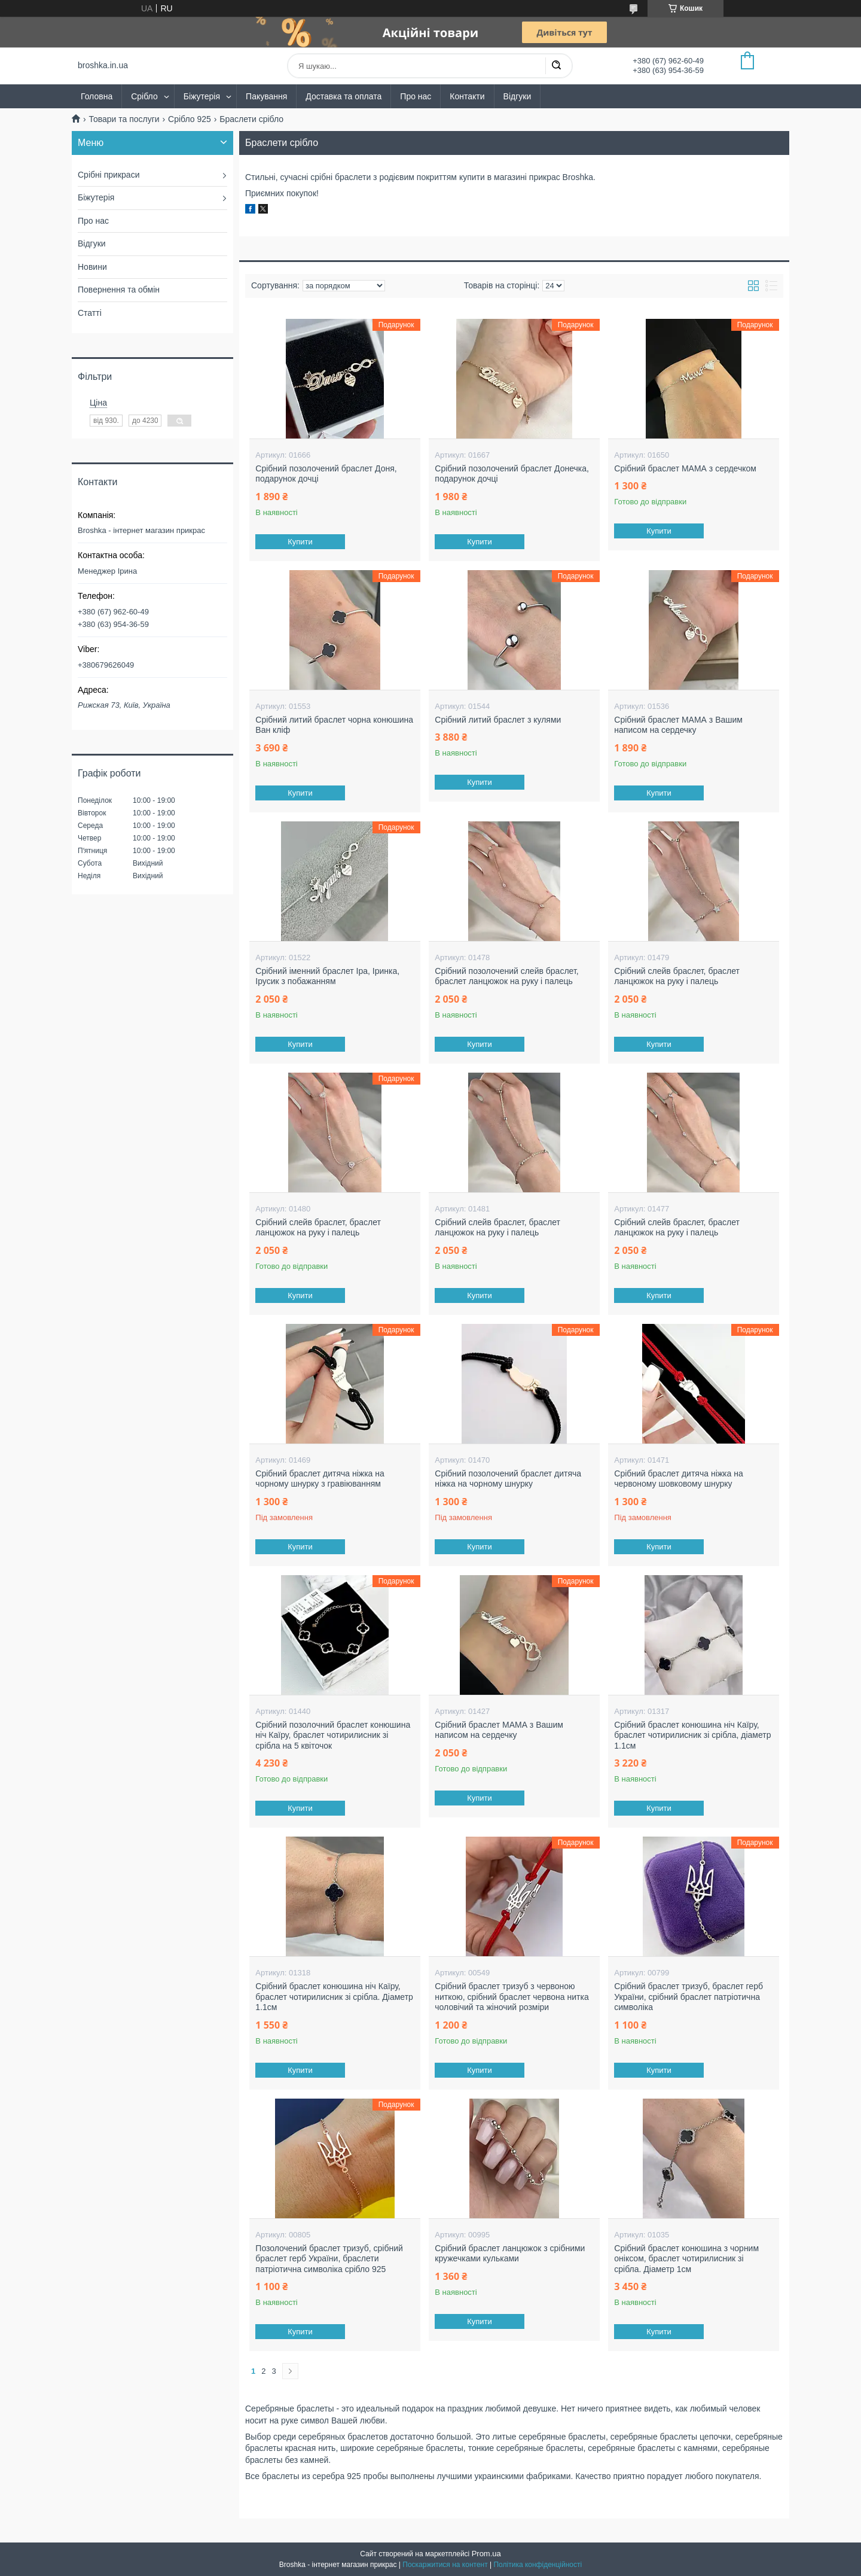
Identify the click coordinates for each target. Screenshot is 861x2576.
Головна (96, 96)
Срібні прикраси (108, 174)
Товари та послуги (123, 119)
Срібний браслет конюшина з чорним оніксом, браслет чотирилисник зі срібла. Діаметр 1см (686, 2258)
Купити (300, 541)
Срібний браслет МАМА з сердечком (685, 468)
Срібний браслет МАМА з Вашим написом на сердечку (678, 725)
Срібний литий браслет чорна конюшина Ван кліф (334, 725)
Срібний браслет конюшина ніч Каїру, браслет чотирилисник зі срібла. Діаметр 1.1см (334, 1996)
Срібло (144, 96)
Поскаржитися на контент (444, 2564)
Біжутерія (202, 96)
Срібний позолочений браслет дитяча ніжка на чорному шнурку (508, 1479)
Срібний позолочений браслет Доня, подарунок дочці (325, 474)
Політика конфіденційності (537, 2564)
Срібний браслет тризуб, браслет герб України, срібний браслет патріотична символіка (688, 1996)
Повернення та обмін (119, 289)
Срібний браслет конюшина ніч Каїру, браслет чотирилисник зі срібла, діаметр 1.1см (692, 1735)
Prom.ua (486, 2553)
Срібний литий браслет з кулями (498, 719)
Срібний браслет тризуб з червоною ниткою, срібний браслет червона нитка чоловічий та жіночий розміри (511, 1996)
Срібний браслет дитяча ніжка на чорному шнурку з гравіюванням (319, 1479)
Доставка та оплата (343, 96)
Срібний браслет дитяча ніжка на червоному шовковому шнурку (678, 1479)
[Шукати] (556, 65)
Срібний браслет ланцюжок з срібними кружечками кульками (510, 2253)
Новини (92, 267)
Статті (90, 313)
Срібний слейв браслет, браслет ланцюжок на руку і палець (677, 976)
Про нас (415, 96)
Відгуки (517, 96)
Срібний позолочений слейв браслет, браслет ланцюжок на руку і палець (506, 976)
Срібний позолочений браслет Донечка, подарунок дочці (512, 474)
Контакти (467, 96)
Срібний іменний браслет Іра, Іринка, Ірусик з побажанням (327, 976)
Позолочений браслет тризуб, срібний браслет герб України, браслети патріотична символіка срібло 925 (328, 2258)
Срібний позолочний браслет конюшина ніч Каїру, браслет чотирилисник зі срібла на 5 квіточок (332, 1735)
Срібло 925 (189, 119)
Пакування (266, 96)
